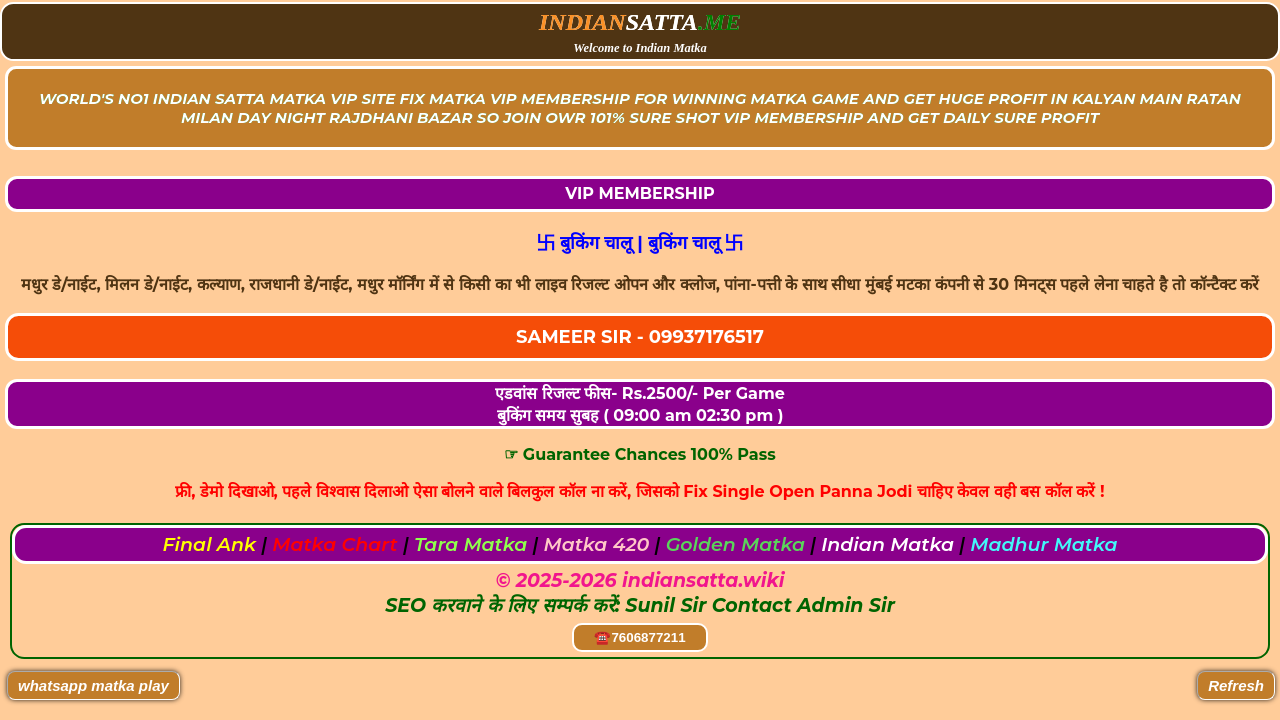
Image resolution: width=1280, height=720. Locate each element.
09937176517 (706, 337)
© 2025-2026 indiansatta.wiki (640, 580)
